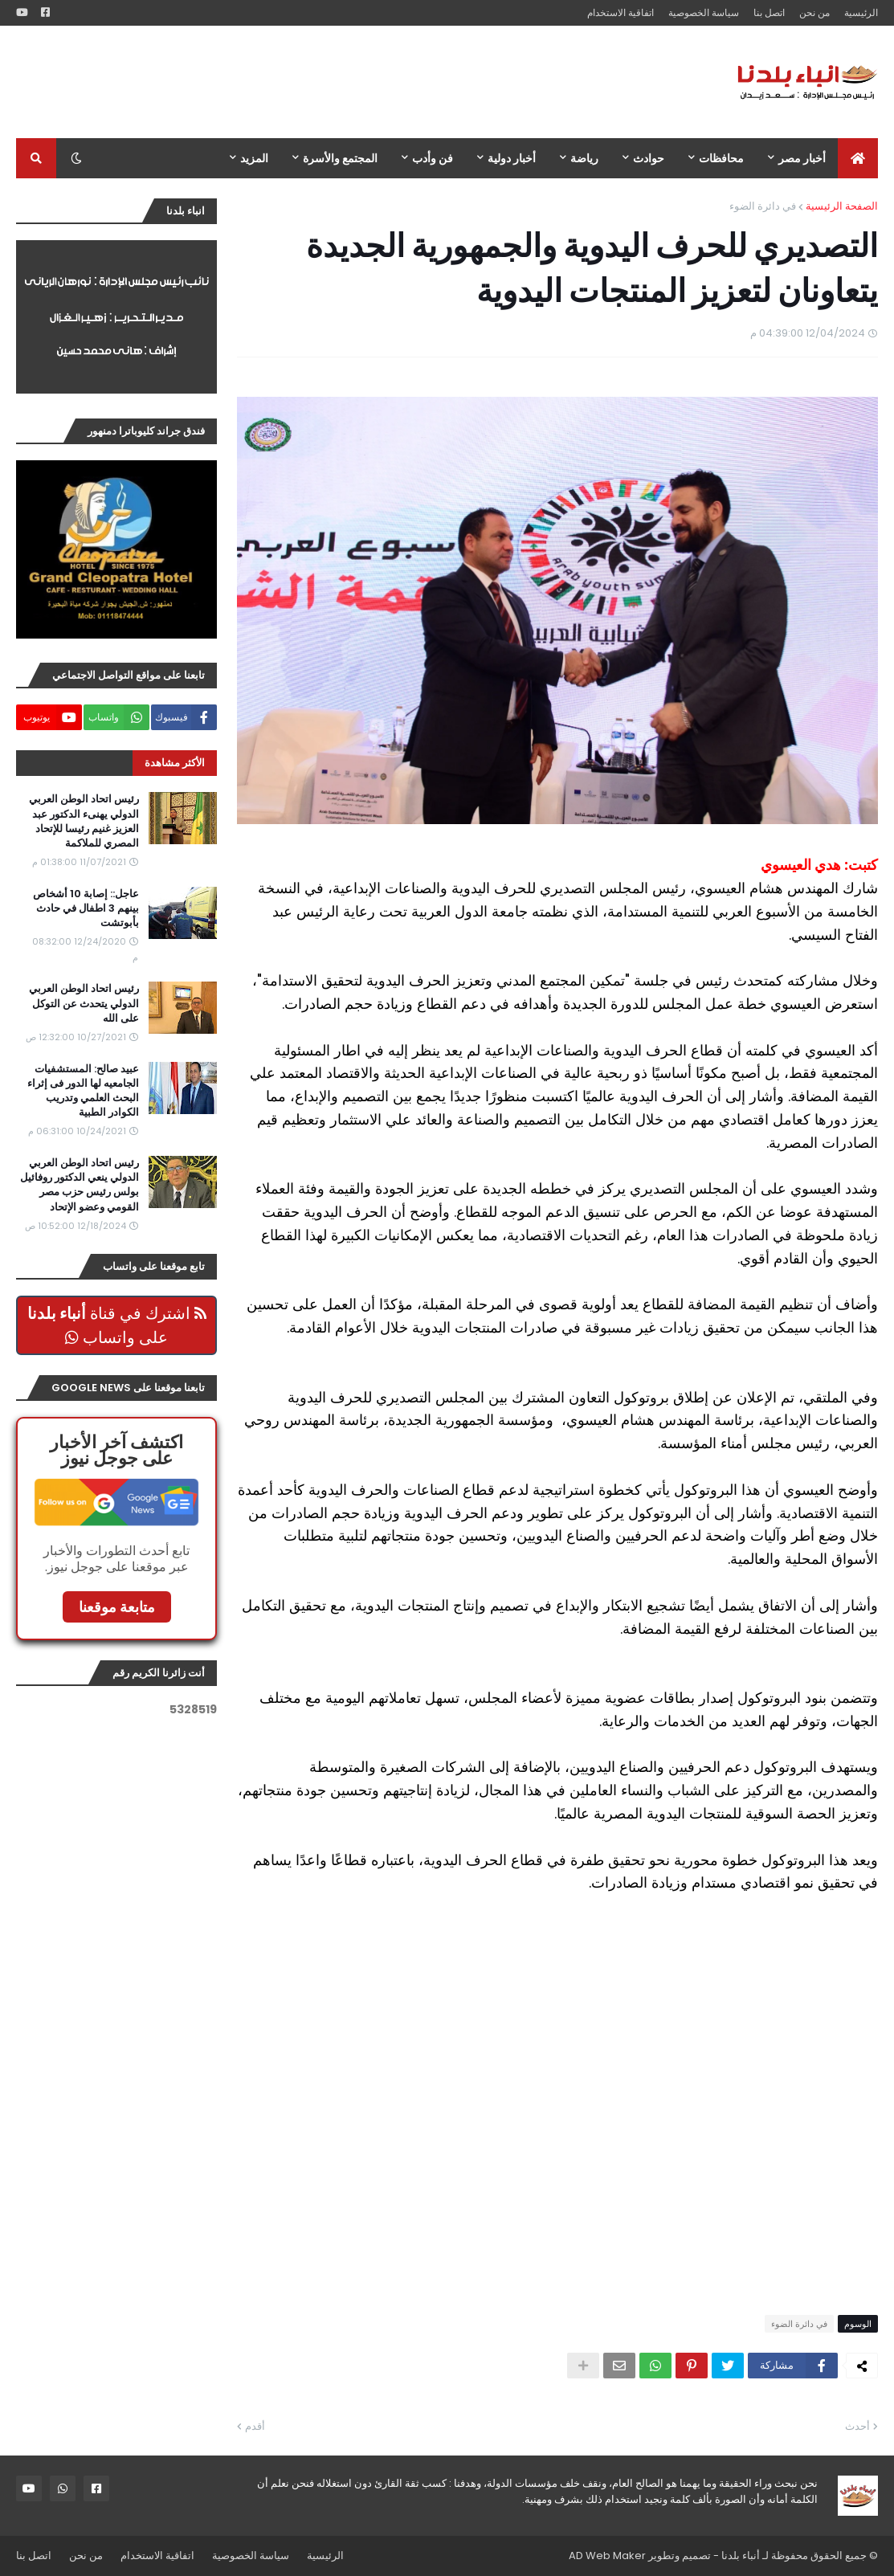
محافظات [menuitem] (721, 158)
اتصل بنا (769, 12)
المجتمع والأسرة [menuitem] (340, 158)
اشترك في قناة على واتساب (116, 1325)
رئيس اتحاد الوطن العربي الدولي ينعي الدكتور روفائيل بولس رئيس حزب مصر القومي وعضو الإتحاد (79, 1185)
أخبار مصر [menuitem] (802, 158)
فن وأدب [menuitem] (432, 158)
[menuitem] (858, 158)
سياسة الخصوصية (703, 12)
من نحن (814, 12)
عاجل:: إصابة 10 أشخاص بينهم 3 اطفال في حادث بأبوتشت (86, 908)
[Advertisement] (308, 82)
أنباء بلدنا (740, 2555)
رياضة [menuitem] (584, 158)
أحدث (857, 2426)
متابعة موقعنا (117, 1607)
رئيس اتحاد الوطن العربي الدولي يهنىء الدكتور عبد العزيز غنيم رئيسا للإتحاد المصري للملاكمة (84, 821)
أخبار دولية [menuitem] (512, 158)
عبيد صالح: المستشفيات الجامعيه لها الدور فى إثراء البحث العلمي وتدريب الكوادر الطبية (83, 1091)
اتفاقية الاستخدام (620, 12)
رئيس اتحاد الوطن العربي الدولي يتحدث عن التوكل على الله (84, 1003)
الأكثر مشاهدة (175, 762)
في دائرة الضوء (762, 206)
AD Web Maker (607, 2555)
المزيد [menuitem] (254, 158)
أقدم (255, 2426)
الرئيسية (861, 12)
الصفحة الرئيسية (842, 206)
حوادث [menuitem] (648, 158)
